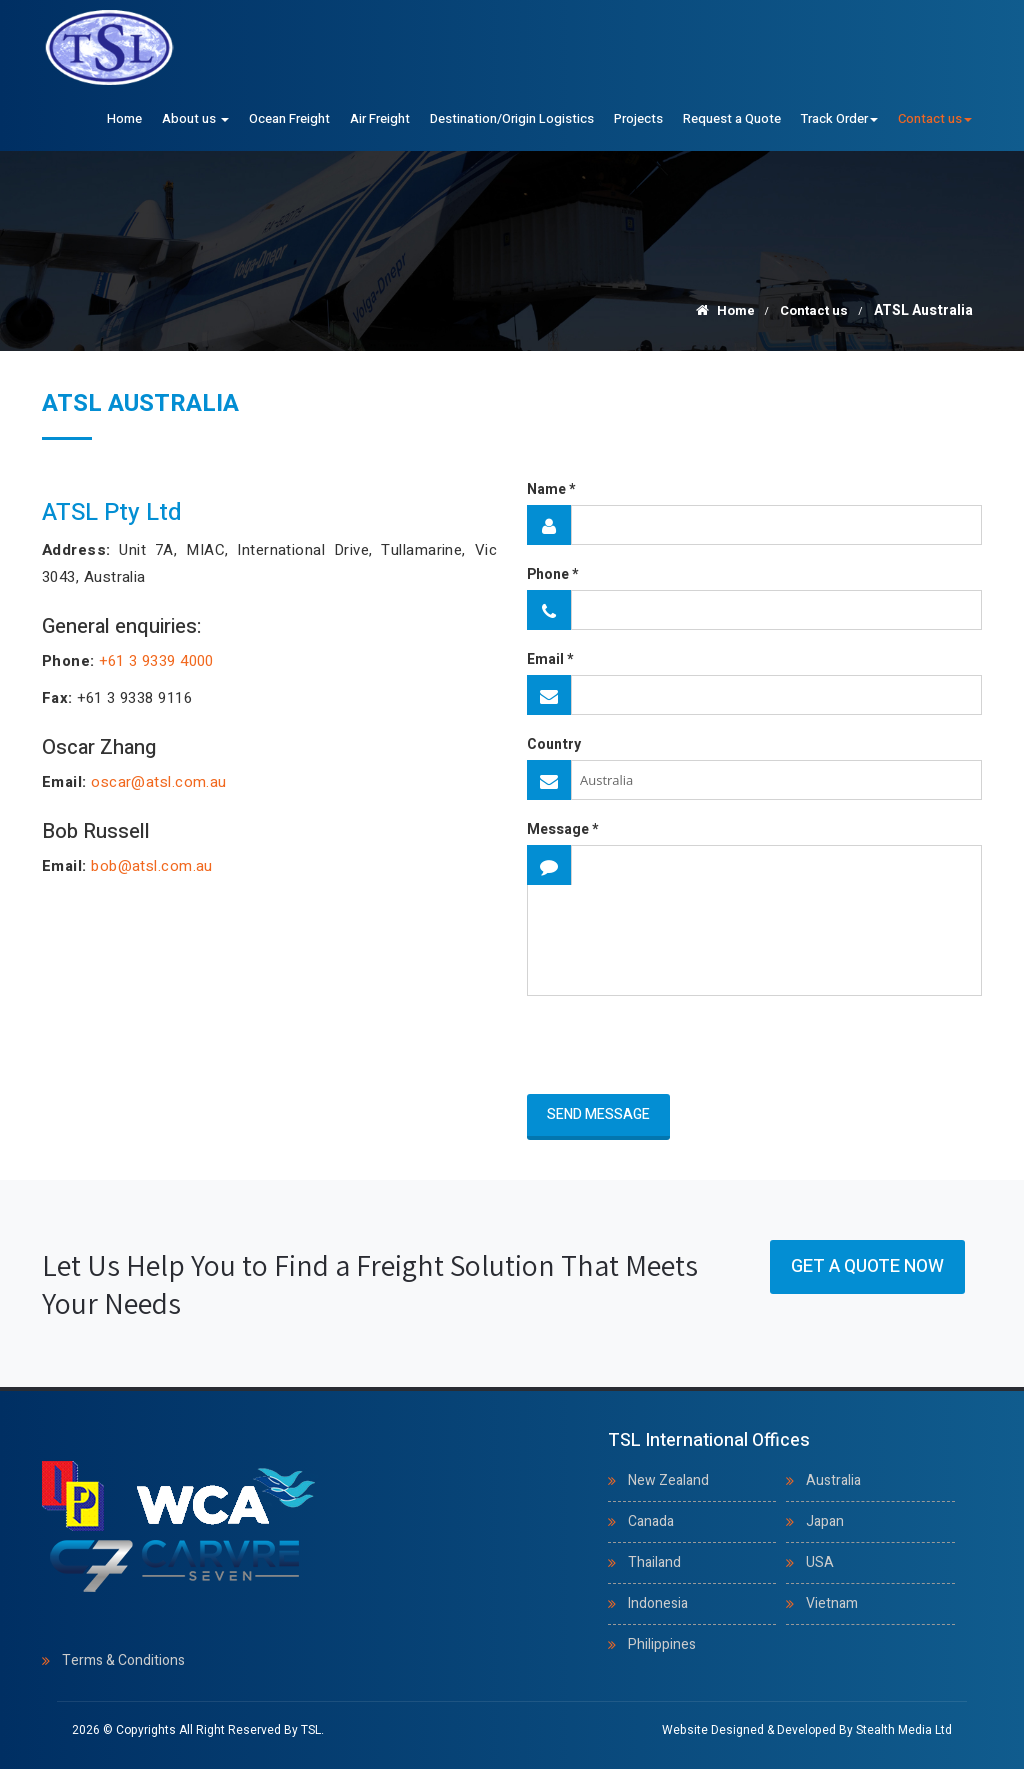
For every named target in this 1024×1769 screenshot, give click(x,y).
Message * (562, 830)
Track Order (839, 118)
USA (820, 1562)
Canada (651, 1521)
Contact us (935, 118)
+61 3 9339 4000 (156, 661)
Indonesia (658, 1603)
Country (554, 745)
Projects (638, 118)
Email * (550, 660)
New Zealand (668, 1480)
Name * (551, 490)
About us (195, 118)
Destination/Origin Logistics (512, 118)
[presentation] (644, 1046)
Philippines (662, 1644)
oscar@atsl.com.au (159, 782)
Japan (825, 1521)
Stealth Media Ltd (904, 1730)
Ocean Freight (289, 118)
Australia (833, 1480)
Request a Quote (732, 118)
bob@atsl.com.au (152, 866)
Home (124, 118)
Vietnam (832, 1603)
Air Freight (380, 118)
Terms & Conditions (123, 1660)
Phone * (552, 575)
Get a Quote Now (867, 1266)
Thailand (654, 1562)
